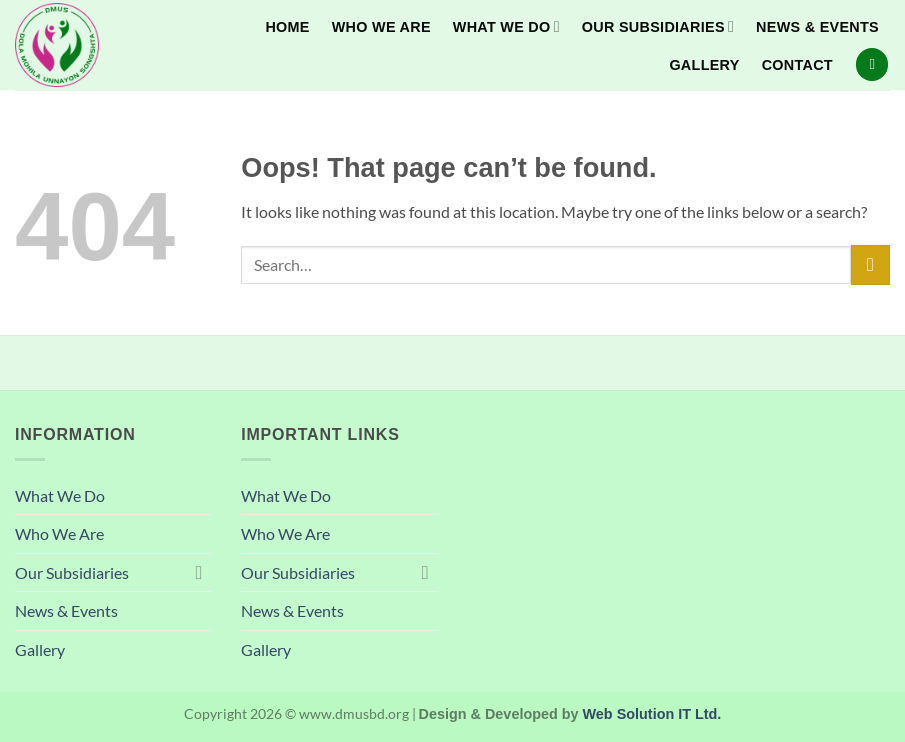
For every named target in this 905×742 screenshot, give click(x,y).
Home (287, 27)
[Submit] (870, 264)
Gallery (704, 65)
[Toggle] (199, 572)
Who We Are (381, 27)
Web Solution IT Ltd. (652, 714)
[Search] (872, 64)
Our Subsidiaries (658, 26)
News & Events (817, 27)
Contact (797, 65)
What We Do (506, 26)
